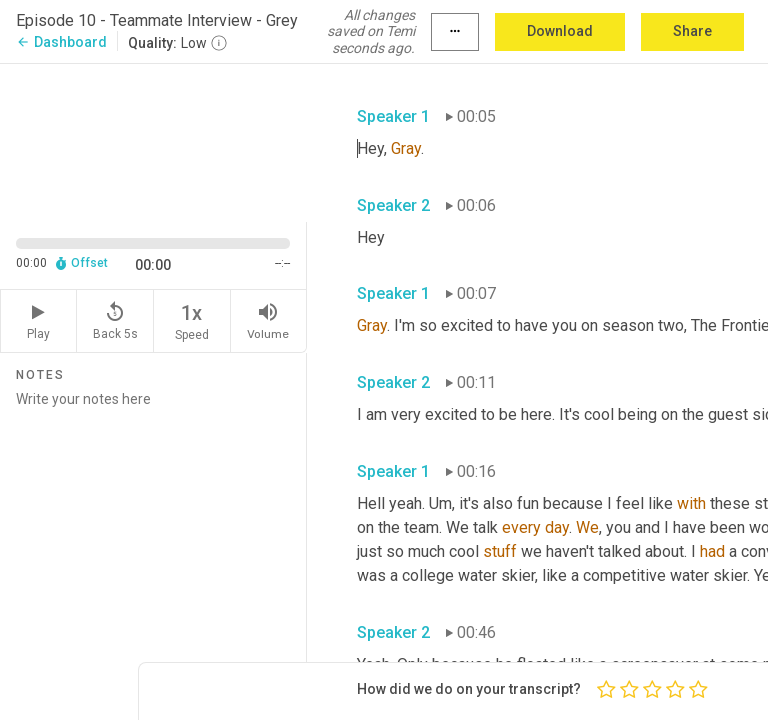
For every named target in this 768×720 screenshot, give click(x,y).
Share (692, 31)
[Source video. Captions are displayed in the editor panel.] (153, 141)
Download (560, 31)
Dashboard (61, 42)
